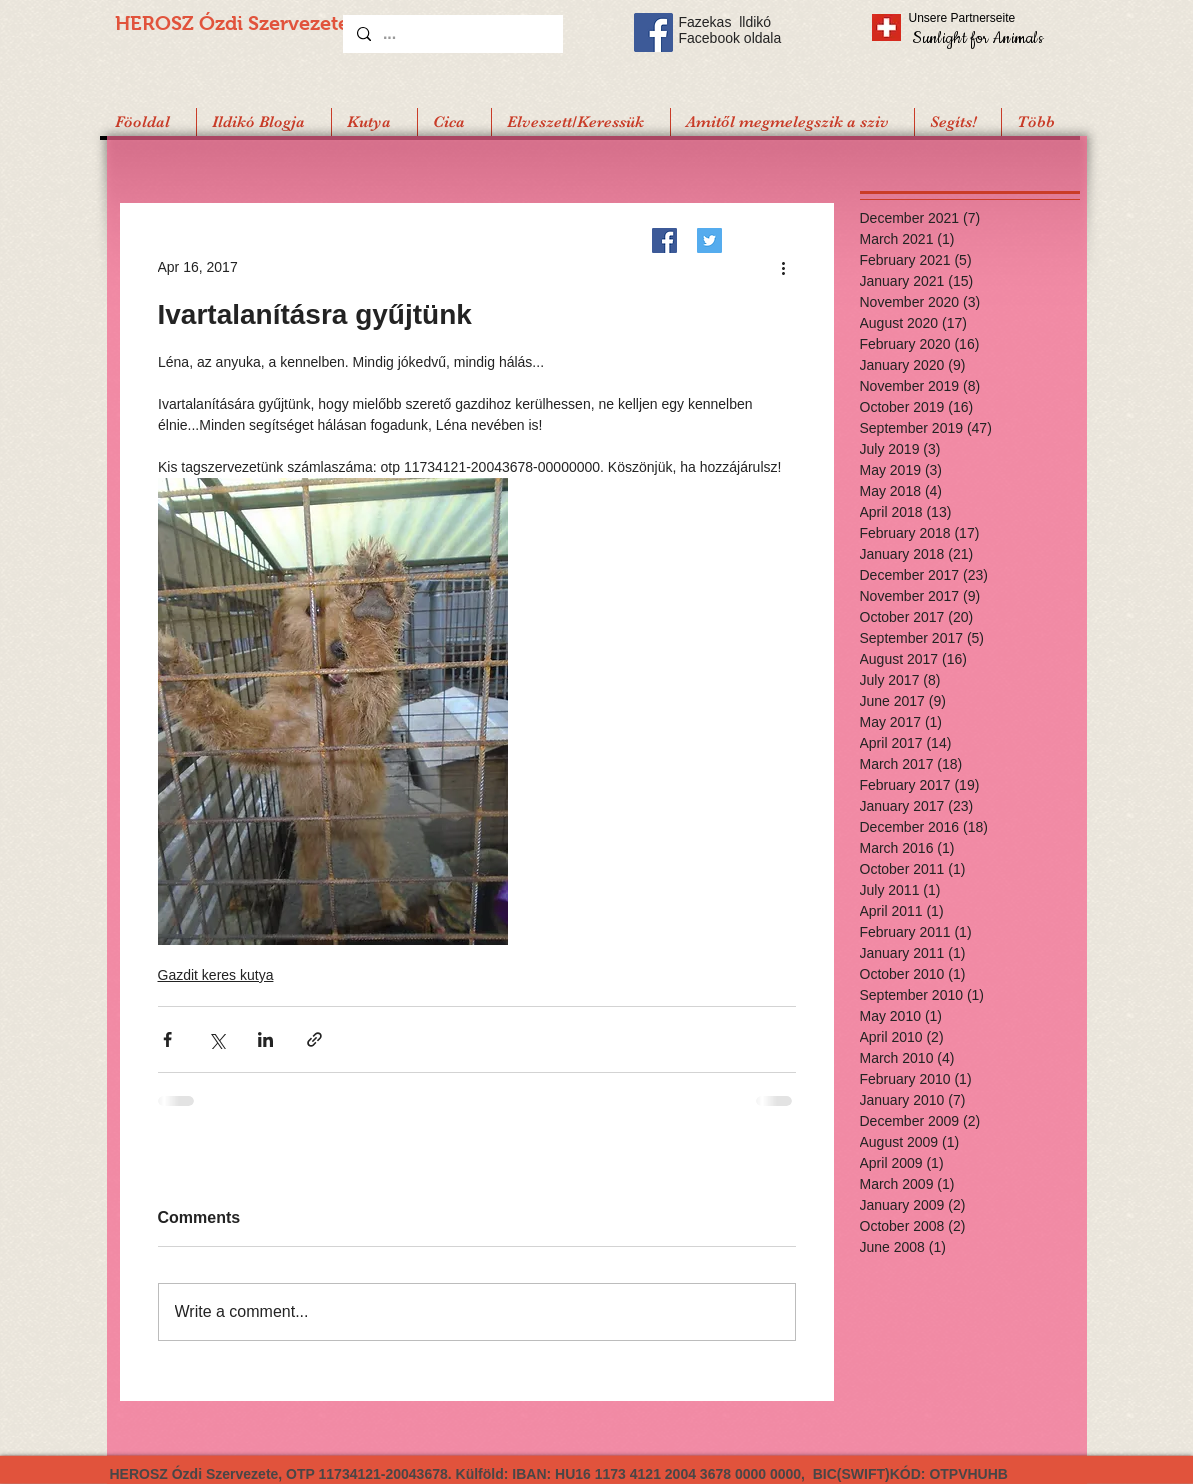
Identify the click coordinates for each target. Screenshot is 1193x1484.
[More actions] (784, 267)
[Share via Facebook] (167, 1039)
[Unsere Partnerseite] (990, 18)
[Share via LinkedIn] (265, 1039)
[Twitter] (709, 240)
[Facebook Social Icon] (653, 32)
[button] (957, 122)
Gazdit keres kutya (216, 975)
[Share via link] (314, 1039)
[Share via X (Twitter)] (216, 1039)
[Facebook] (664, 240)
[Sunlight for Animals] (976, 37)
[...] (452, 34)
